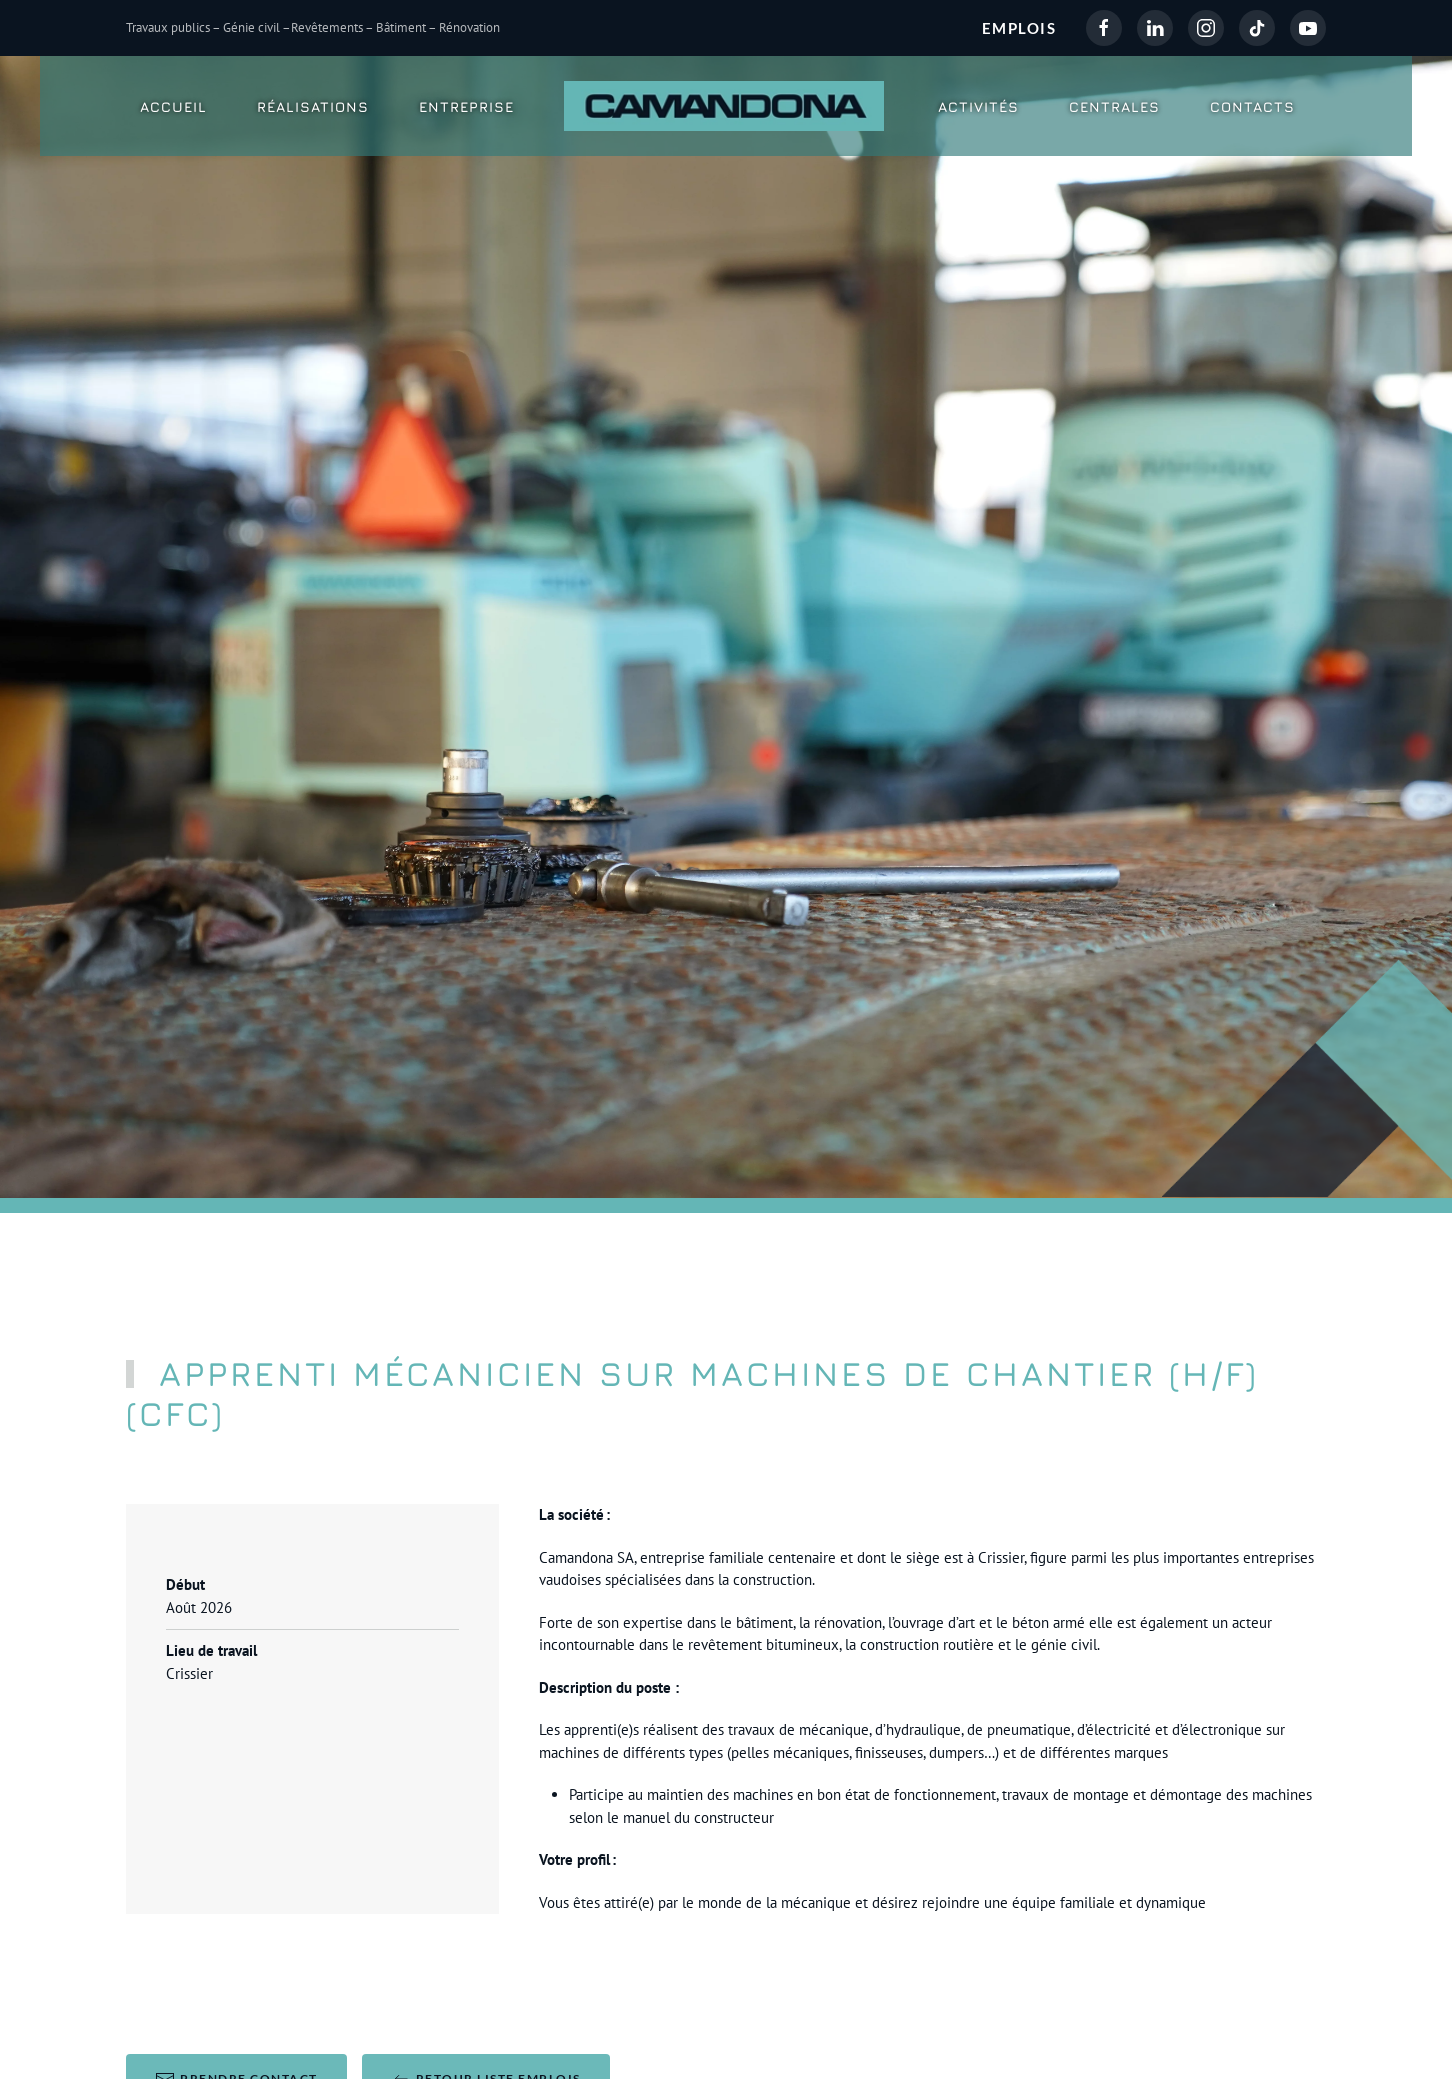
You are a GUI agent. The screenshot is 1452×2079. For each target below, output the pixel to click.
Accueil (173, 106)
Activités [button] (978, 106)
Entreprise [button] (466, 106)
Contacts (1252, 106)
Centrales (1114, 106)
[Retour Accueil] (726, 106)
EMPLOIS (1019, 28)
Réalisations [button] (313, 106)
